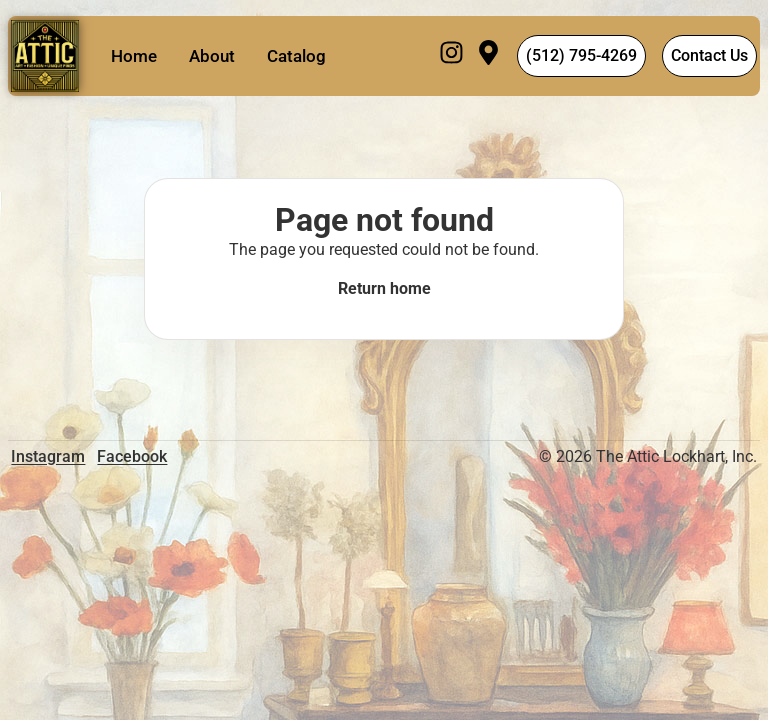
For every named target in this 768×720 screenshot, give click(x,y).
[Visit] (488, 56)
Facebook (132, 456)
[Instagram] (451, 56)
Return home (384, 288)
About (212, 56)
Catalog (296, 56)
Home (134, 56)
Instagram (48, 456)
